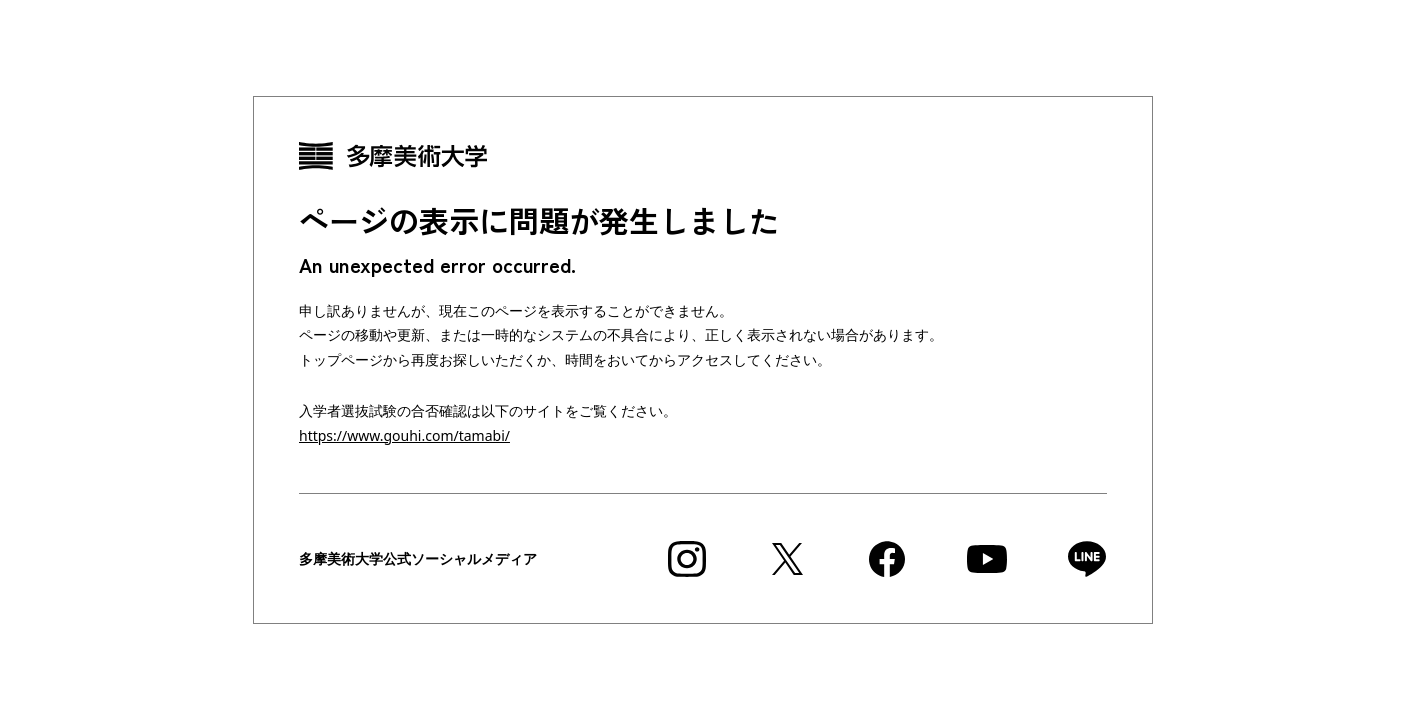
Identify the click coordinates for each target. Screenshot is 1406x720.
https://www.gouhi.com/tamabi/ (404, 435)
